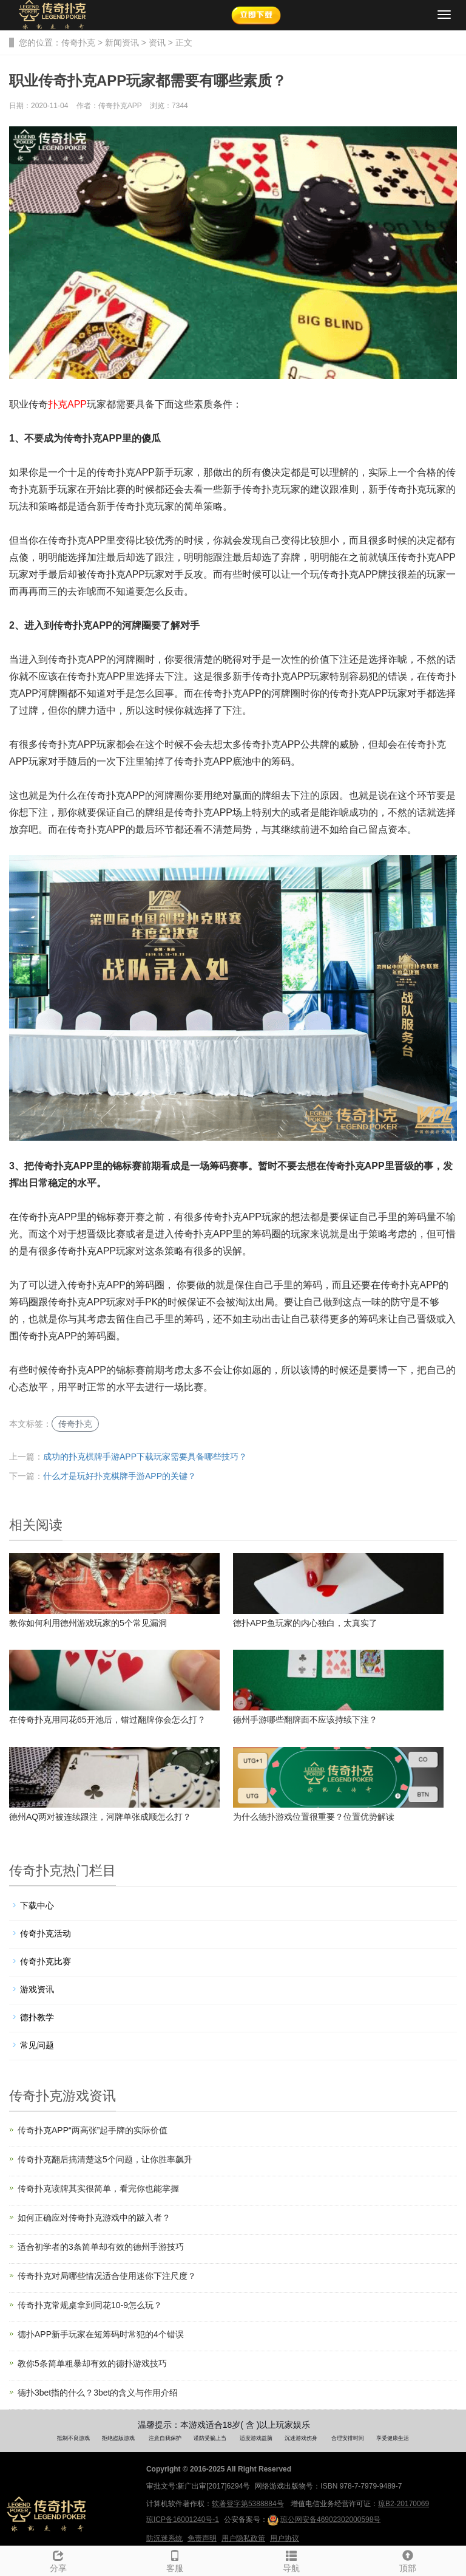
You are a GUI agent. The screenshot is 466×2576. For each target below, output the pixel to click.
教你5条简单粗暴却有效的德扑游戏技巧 (92, 2363)
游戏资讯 (37, 1989)
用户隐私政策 (243, 2538)
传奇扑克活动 (45, 1933)
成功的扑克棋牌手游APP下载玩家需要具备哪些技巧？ (145, 1456)
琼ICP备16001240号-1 (182, 2519)
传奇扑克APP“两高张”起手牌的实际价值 (92, 2130)
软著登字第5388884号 (248, 2503)
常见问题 (37, 2045)
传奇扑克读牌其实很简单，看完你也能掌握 (98, 2188)
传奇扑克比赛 (45, 1961)
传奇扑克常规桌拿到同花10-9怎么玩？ (90, 2305)
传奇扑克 (78, 42)
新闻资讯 (122, 42)
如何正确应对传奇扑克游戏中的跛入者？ (94, 2217)
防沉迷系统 (164, 2538)
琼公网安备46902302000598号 (324, 2520)
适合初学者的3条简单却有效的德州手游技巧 (101, 2247)
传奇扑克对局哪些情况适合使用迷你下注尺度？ (107, 2276)
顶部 (408, 2559)
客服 (174, 2559)
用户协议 (284, 2538)
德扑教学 (37, 2017)
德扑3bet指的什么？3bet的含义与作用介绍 (98, 2392)
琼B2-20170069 (403, 2503)
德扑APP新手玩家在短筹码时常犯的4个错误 (101, 2334)
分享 (58, 2559)
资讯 (157, 42)
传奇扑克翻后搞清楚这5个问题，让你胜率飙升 (105, 2159)
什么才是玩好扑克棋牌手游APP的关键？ (119, 1476)
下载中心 (37, 1905)
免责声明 (202, 2538)
